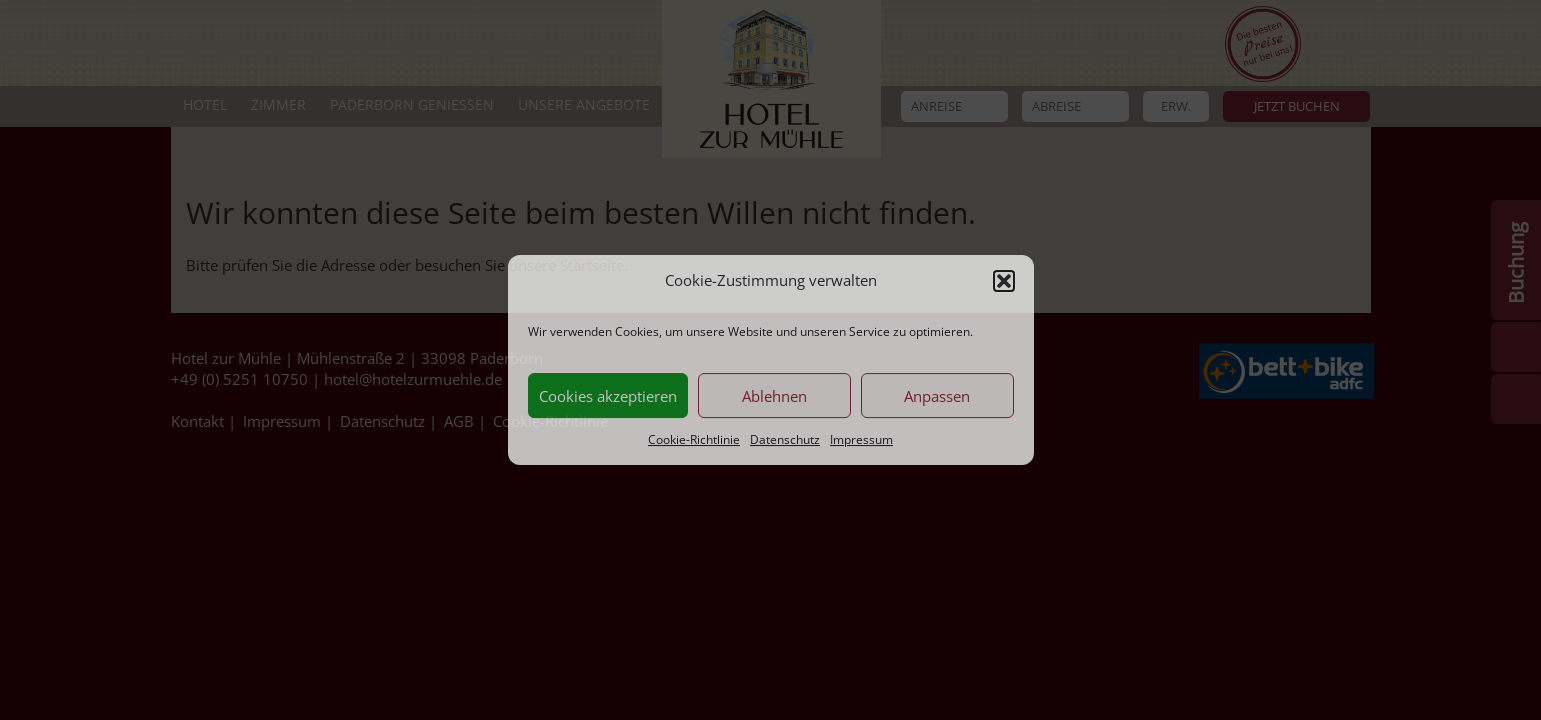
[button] (1004, 281)
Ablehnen (774, 396)
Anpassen (937, 396)
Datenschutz (785, 440)
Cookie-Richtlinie (694, 440)
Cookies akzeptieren (608, 396)
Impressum (861, 440)
